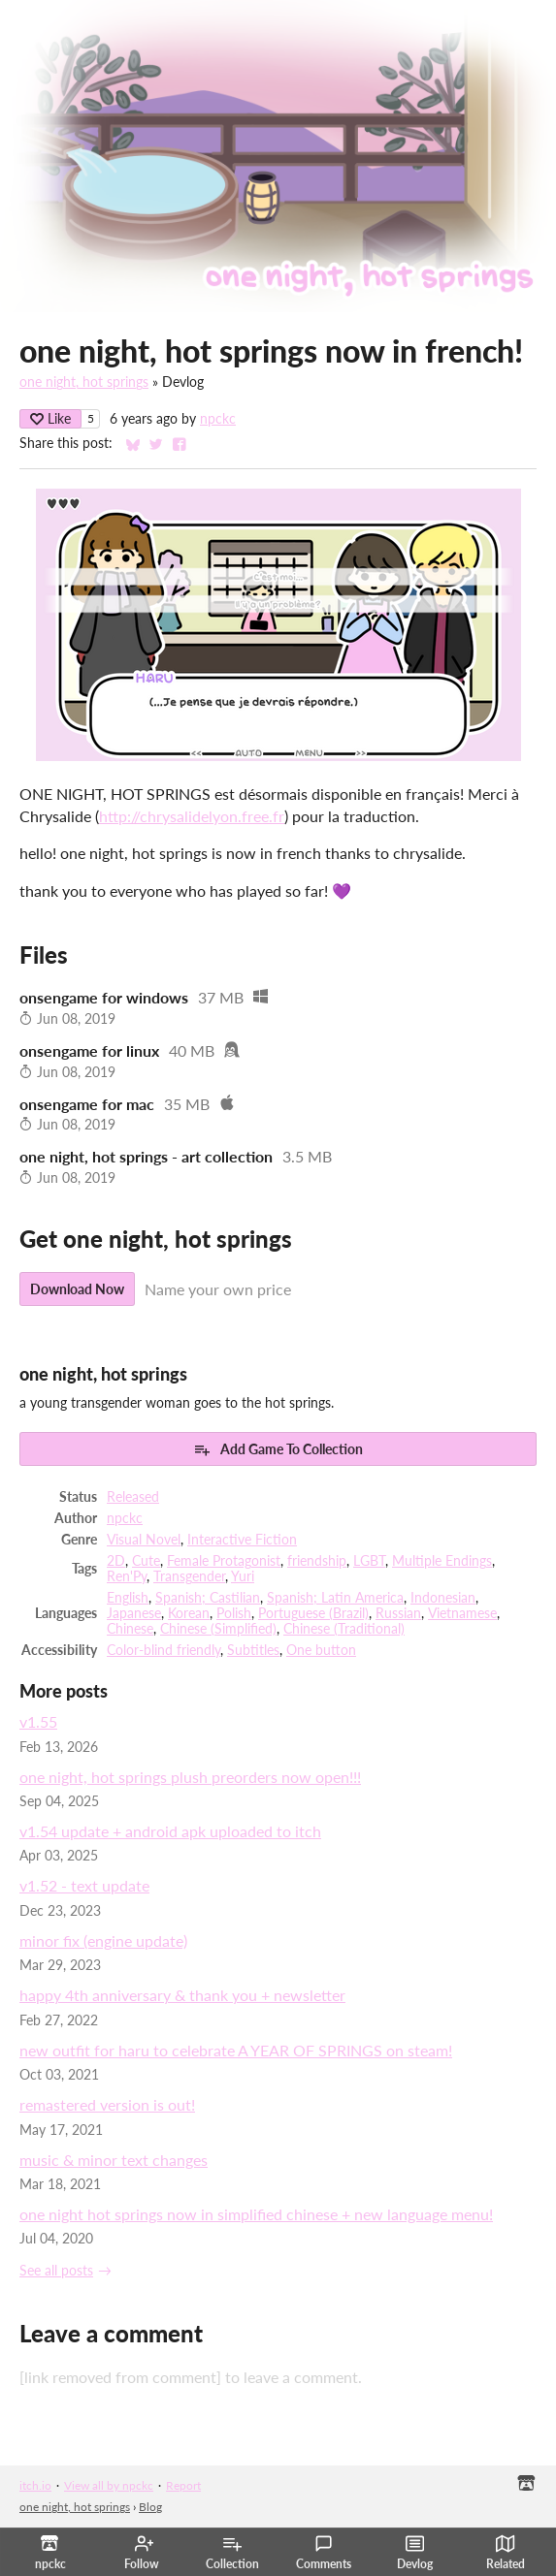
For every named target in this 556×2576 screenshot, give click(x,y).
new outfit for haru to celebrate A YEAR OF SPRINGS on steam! (235, 2050)
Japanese (134, 1613)
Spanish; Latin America (335, 1598)
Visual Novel (143, 1539)
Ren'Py (127, 1576)
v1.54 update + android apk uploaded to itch (170, 1831)
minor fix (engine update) (103, 1940)
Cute (146, 1561)
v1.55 (38, 1721)
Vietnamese (462, 1613)
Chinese (130, 1629)
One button (321, 1650)
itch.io (35, 2485)
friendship (316, 1561)
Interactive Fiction (242, 1539)
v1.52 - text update (84, 1885)
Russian (398, 1613)
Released (133, 1497)
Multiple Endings (442, 1561)
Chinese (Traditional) (344, 1629)
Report (183, 2485)
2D (116, 1561)
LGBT (369, 1561)
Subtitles (253, 1650)
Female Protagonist (223, 1561)
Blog (150, 2506)
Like (50, 418)
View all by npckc (108, 2485)
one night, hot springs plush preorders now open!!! (190, 1776)
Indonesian (442, 1598)
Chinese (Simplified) (218, 1629)
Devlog (415, 2552)
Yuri (242, 1576)
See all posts (56, 2270)
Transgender (189, 1576)
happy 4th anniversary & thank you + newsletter (182, 1995)
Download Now (77, 1289)
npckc (218, 419)
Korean (189, 1613)
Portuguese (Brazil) (313, 1613)
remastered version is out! (107, 2104)
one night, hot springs (83, 382)
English (127, 1598)
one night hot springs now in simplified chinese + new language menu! (256, 2214)
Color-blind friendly (163, 1650)
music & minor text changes (113, 2159)
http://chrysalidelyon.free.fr (191, 816)
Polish (233, 1613)
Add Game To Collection (278, 1449)
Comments (323, 2552)
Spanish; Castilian (207, 1598)
